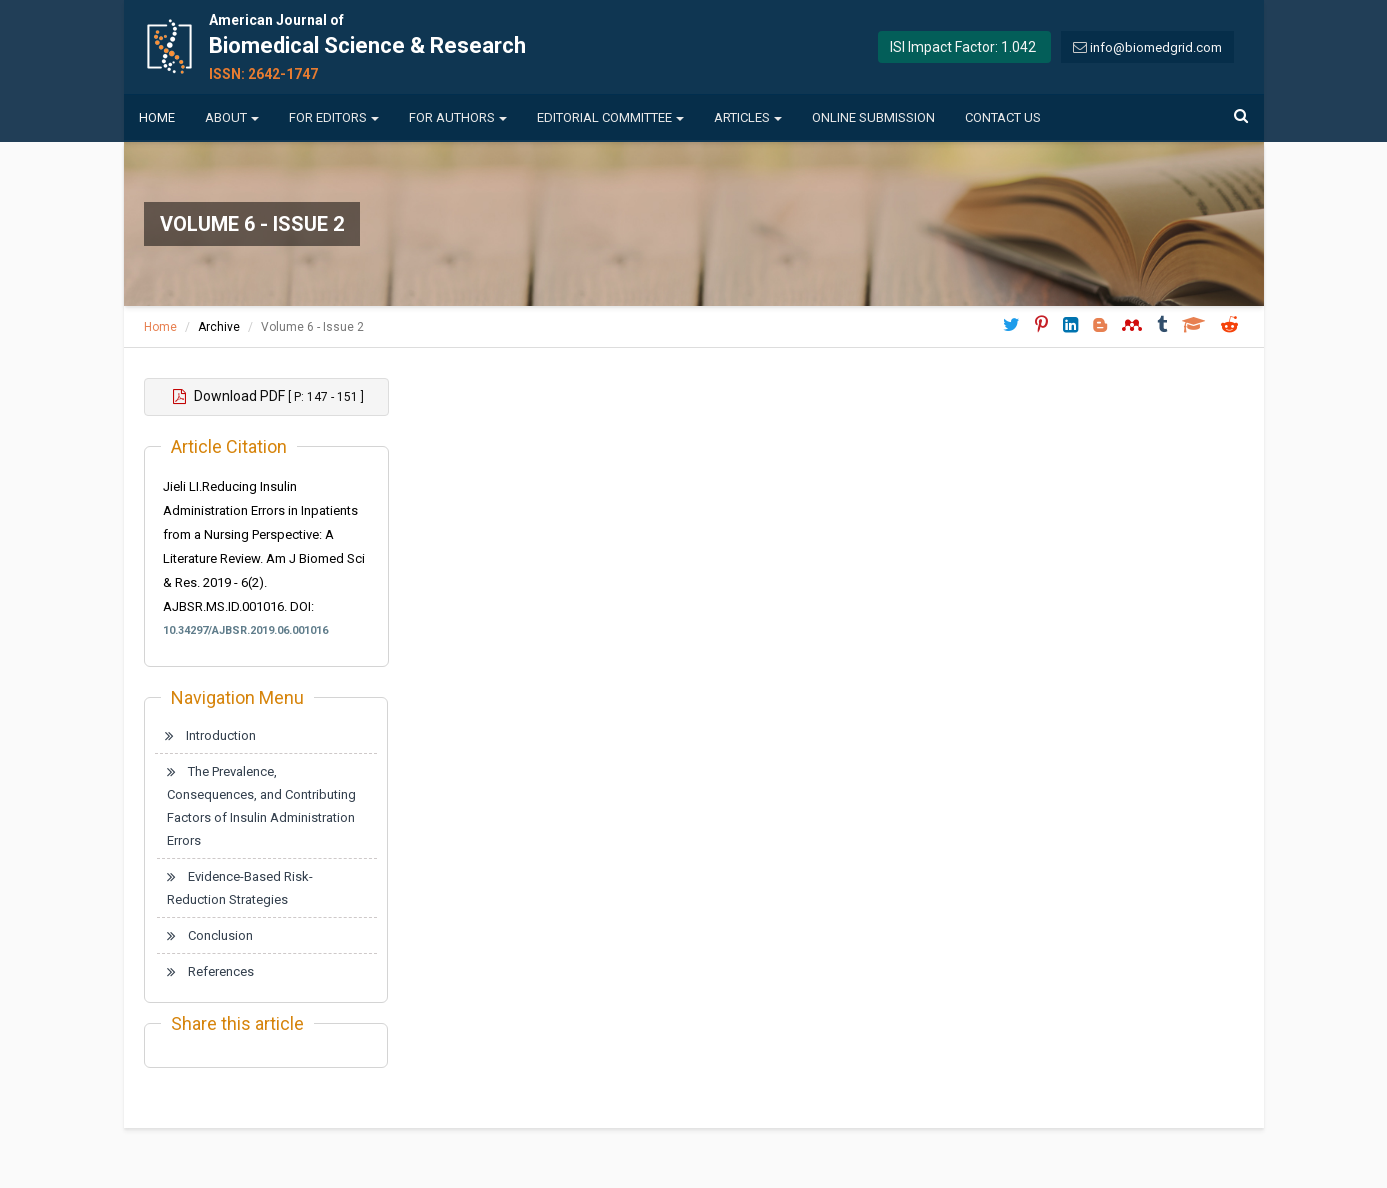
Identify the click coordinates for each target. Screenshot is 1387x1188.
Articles (748, 117)
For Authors (458, 117)
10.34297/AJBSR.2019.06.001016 (245, 630)
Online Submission (873, 117)
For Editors (334, 117)
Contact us (1003, 117)
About (232, 117)
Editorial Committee (610, 117)
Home (157, 117)
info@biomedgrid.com (1156, 47)
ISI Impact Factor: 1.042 (963, 47)
